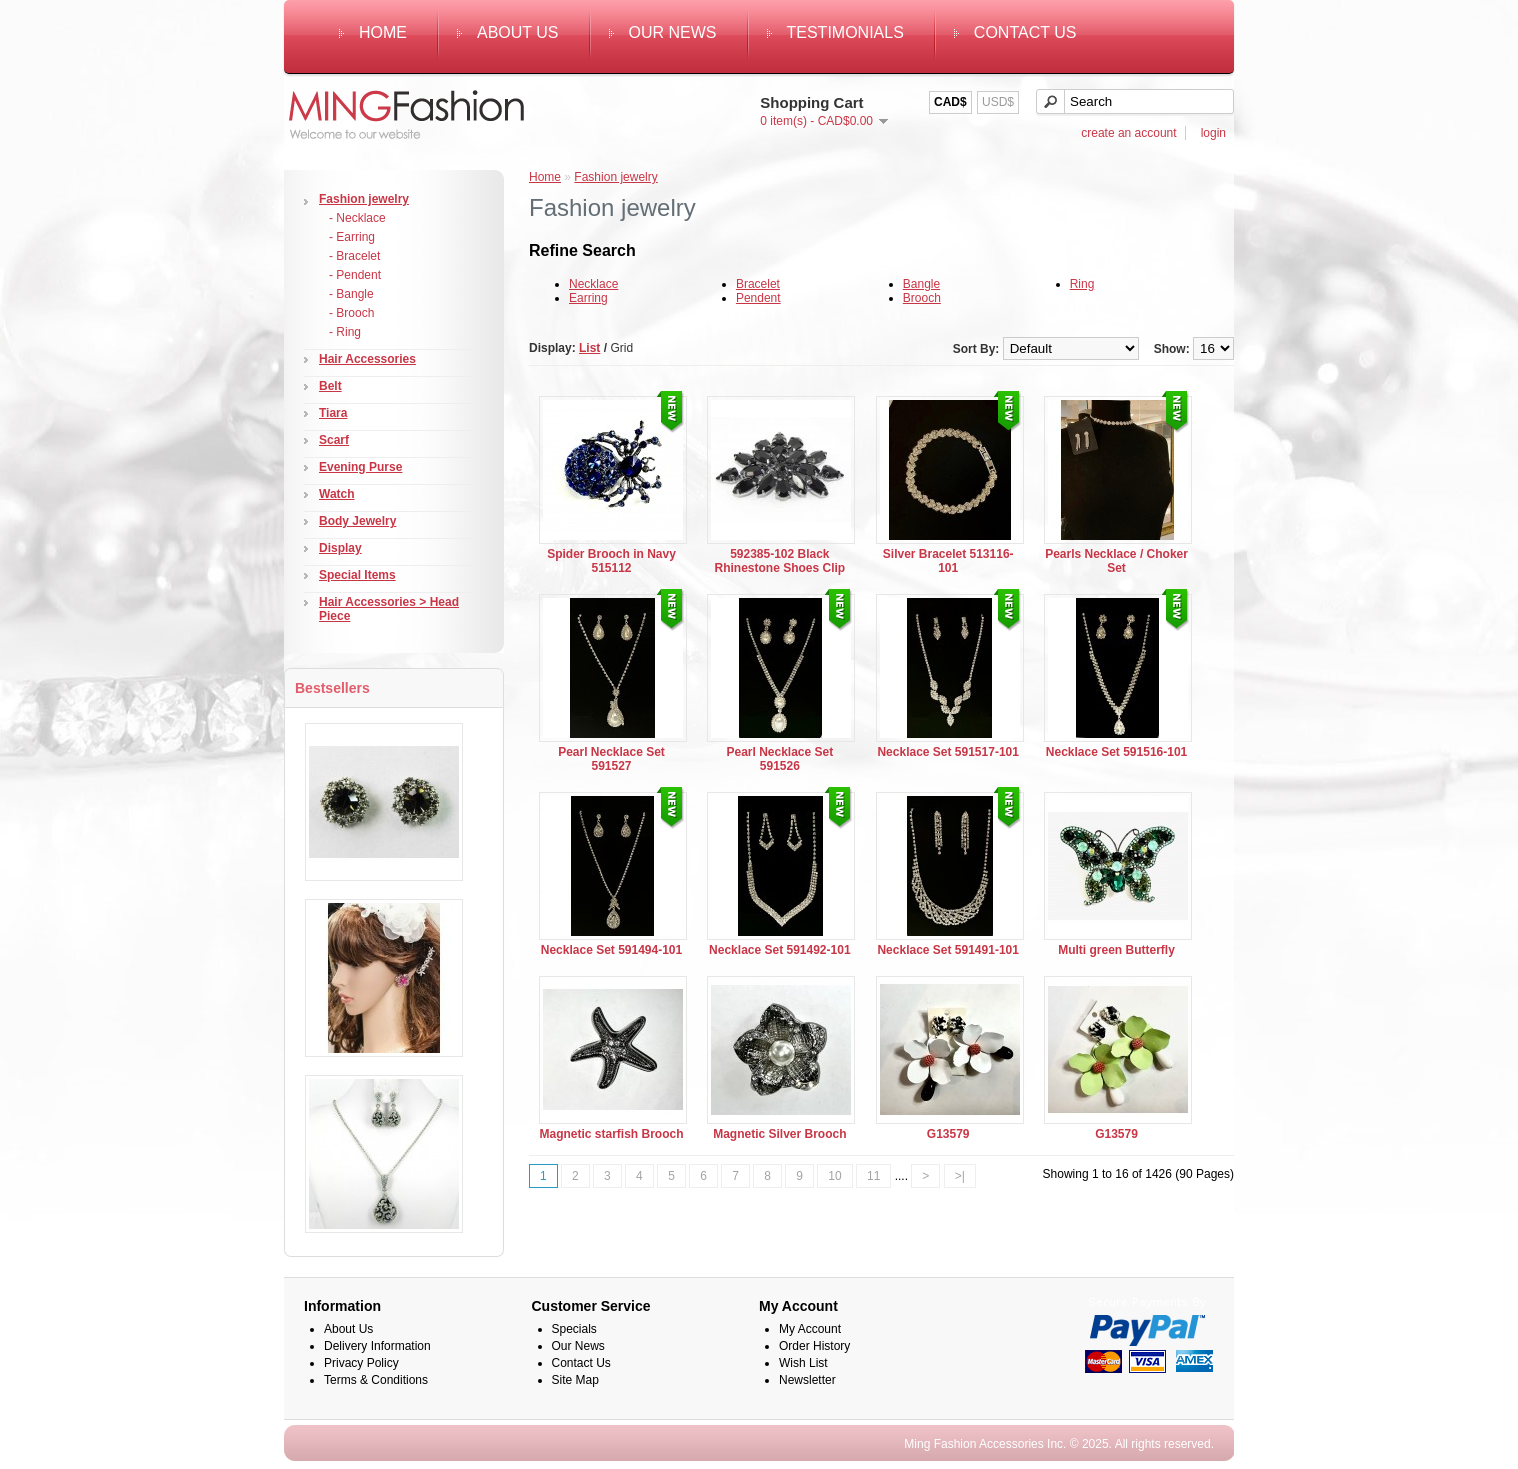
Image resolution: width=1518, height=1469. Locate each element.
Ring (1082, 284)
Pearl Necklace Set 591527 (611, 759)
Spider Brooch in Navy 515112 (611, 561)
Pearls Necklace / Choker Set (1116, 561)
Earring (588, 298)
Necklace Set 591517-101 (947, 752)
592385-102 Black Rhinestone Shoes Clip (780, 561)
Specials (574, 1329)
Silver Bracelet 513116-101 (948, 561)
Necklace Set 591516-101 (1116, 752)
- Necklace (357, 218)
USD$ (998, 102)
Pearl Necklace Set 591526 (779, 759)
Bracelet (758, 284)
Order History (814, 1346)
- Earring (352, 237)
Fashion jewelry (364, 199)
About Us (518, 32)
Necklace (593, 284)
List (589, 348)
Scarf (334, 440)
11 (873, 1176)
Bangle (921, 284)
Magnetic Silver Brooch (779, 1134)
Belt (330, 386)
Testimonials (845, 32)
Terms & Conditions (376, 1380)
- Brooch (351, 313)
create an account (1128, 133)
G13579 (948, 1134)
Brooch (922, 298)
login (1213, 133)
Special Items (357, 575)
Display (340, 548)
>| (960, 1176)
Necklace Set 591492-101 (779, 950)
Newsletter (807, 1380)
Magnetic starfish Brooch (611, 1134)
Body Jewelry (357, 521)
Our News (673, 32)
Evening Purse (360, 467)
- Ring (345, 332)
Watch (337, 494)
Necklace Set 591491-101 (947, 950)
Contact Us (1025, 32)
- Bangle (351, 294)
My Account (810, 1329)
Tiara (333, 413)
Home (383, 32)
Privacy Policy (361, 1363)
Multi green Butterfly (1116, 950)
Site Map (575, 1380)
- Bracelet (354, 256)
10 (834, 1176)
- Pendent (355, 275)
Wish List (803, 1363)
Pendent (758, 298)
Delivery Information (377, 1346)
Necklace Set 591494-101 (611, 950)
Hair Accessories (367, 359)
